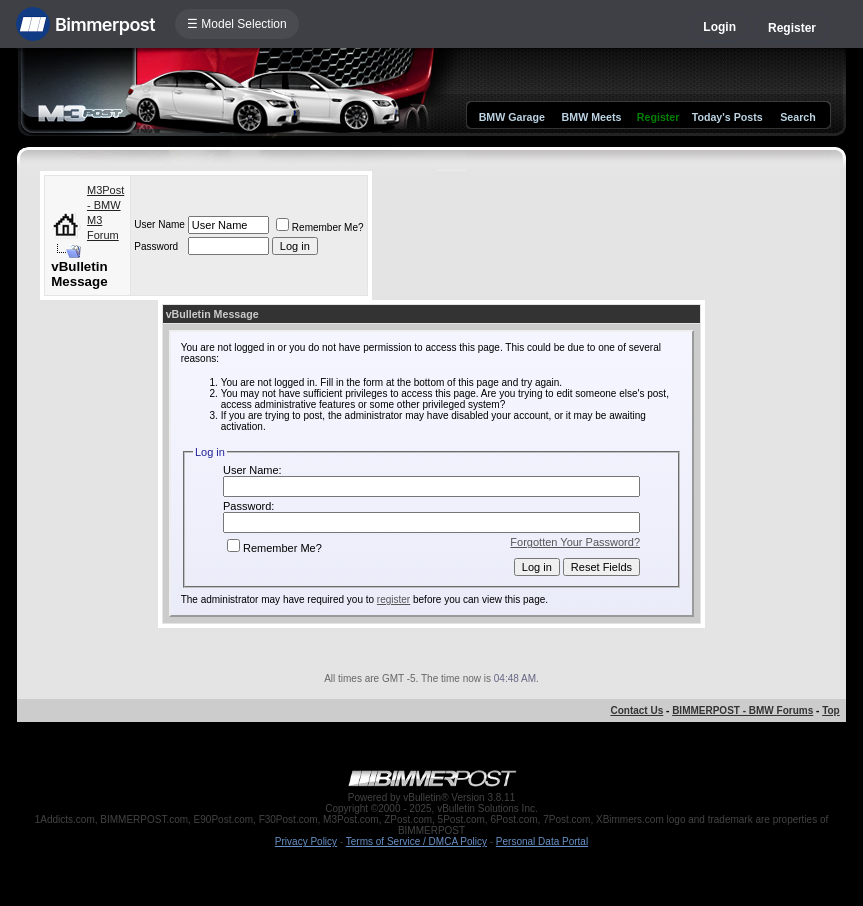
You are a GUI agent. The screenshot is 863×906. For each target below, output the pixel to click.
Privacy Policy (306, 841)
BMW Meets (592, 117)
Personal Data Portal (542, 841)
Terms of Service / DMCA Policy (416, 841)
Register (792, 28)
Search (798, 117)
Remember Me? (320, 227)
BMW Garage (512, 117)
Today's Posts (727, 117)
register (393, 599)
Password (156, 246)
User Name (159, 224)
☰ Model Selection (237, 24)
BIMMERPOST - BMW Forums (742, 710)
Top (831, 710)
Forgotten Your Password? (575, 542)
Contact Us (636, 710)
